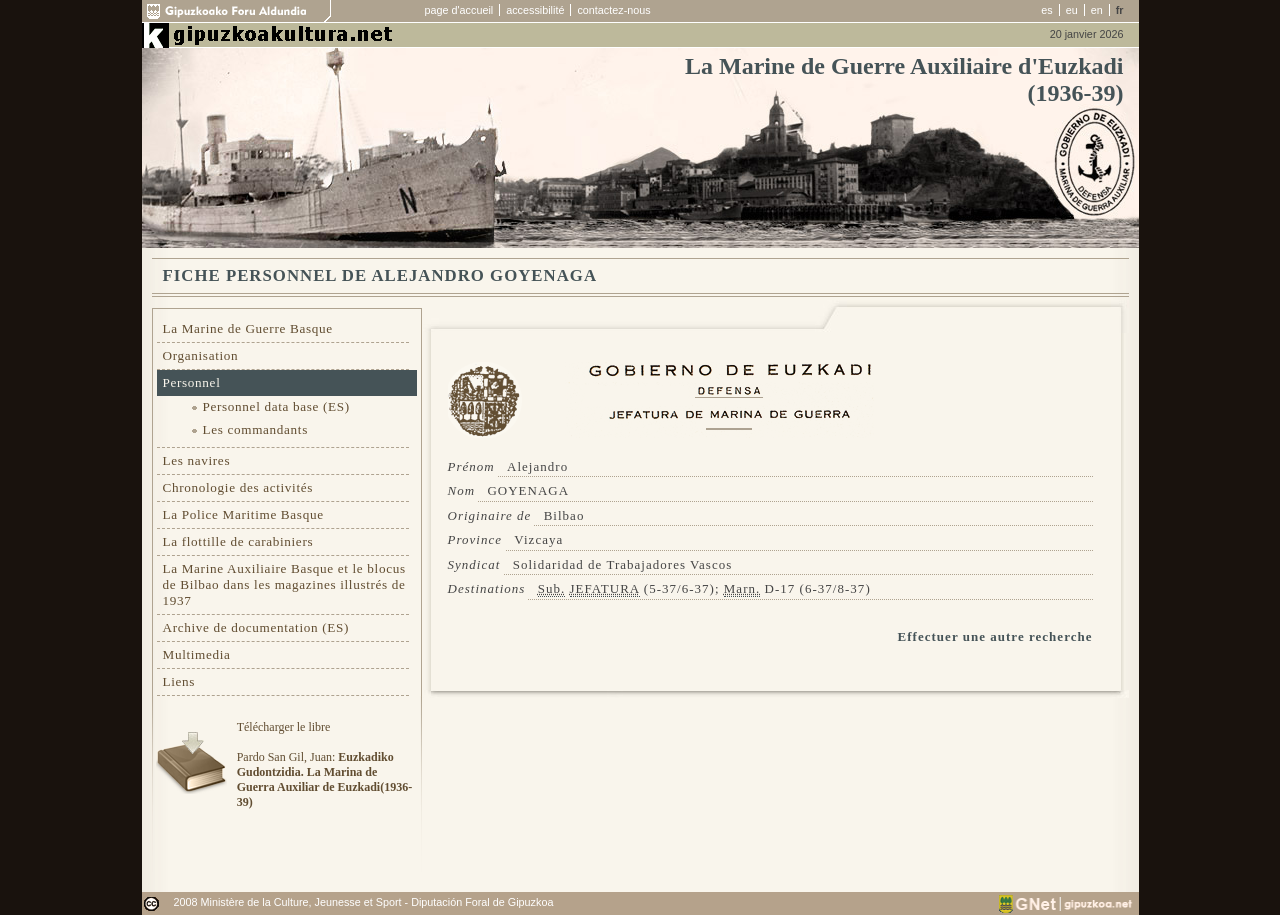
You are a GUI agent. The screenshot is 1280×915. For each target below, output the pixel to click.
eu (1072, 10)
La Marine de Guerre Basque (248, 328)
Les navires (197, 460)
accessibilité (535, 10)
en (1097, 10)
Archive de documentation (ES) (256, 627)
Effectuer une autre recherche (995, 636)
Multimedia (197, 654)
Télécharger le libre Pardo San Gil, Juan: (324, 764)
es (1046, 10)
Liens (179, 681)
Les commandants (255, 429)
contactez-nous (613, 10)
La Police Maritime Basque (243, 514)
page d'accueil (459, 10)
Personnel (192, 382)
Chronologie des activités (238, 487)
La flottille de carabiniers (238, 541)
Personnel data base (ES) (276, 406)
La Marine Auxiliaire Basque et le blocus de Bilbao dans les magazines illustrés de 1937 (284, 584)
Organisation (201, 355)
